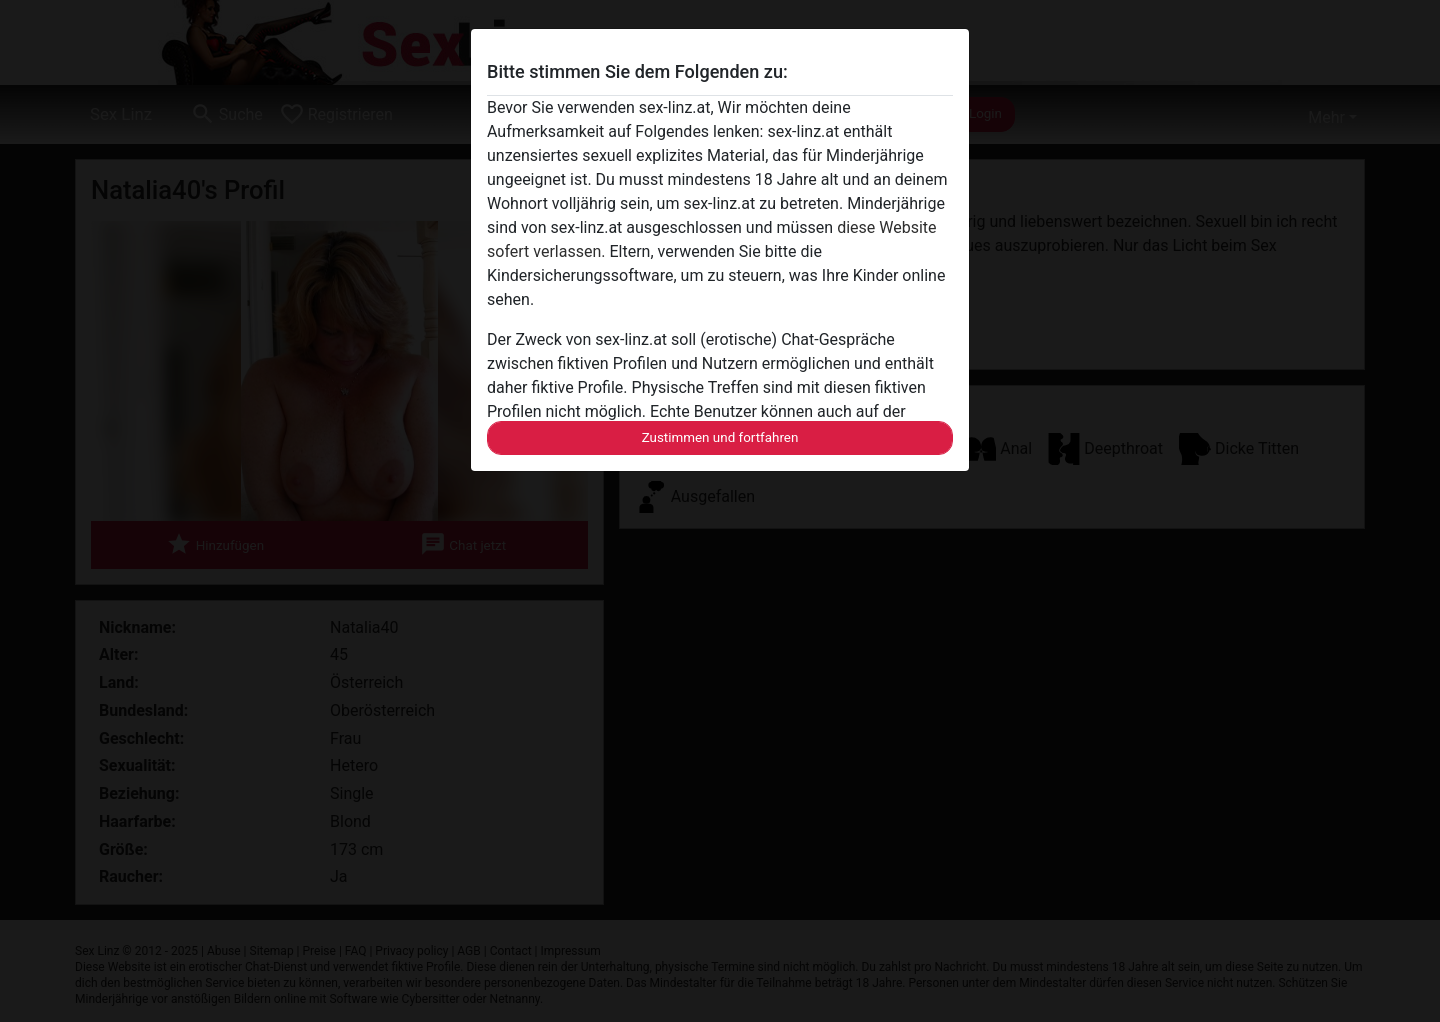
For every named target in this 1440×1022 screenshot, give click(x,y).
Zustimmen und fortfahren (720, 437)
